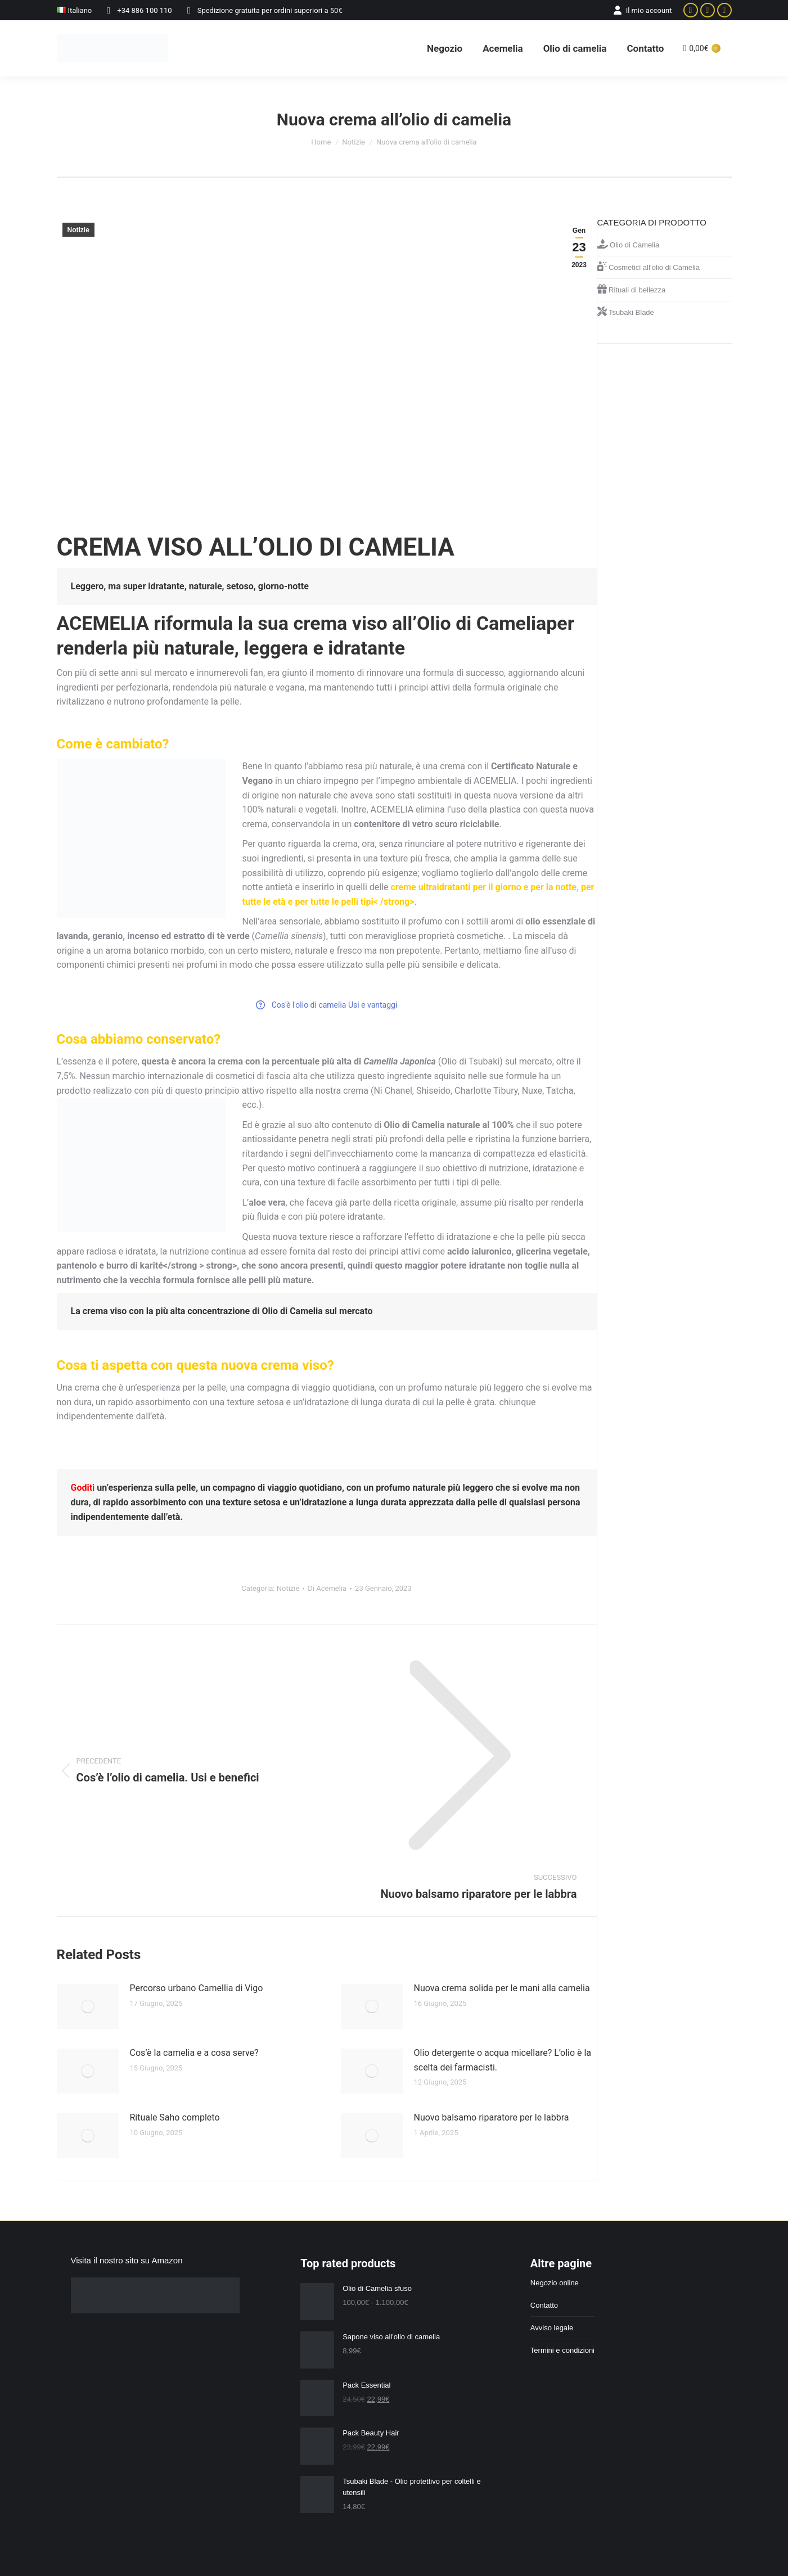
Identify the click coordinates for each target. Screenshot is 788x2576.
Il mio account (642, 10)
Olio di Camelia (628, 244)
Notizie (78, 230)
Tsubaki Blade (625, 312)
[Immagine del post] (88, 2006)
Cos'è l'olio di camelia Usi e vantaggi (327, 1004)
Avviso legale (551, 2328)
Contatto (544, 2305)
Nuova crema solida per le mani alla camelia (502, 1988)
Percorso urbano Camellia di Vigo (196, 1988)
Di (327, 1588)
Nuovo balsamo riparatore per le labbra (491, 2117)
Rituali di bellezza (631, 289)
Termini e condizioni (562, 2350)
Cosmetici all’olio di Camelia (648, 267)
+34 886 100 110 (137, 10)
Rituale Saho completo (175, 2117)
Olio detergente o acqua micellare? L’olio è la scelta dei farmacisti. (503, 2060)
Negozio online (554, 2283)
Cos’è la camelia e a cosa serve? (194, 2052)
